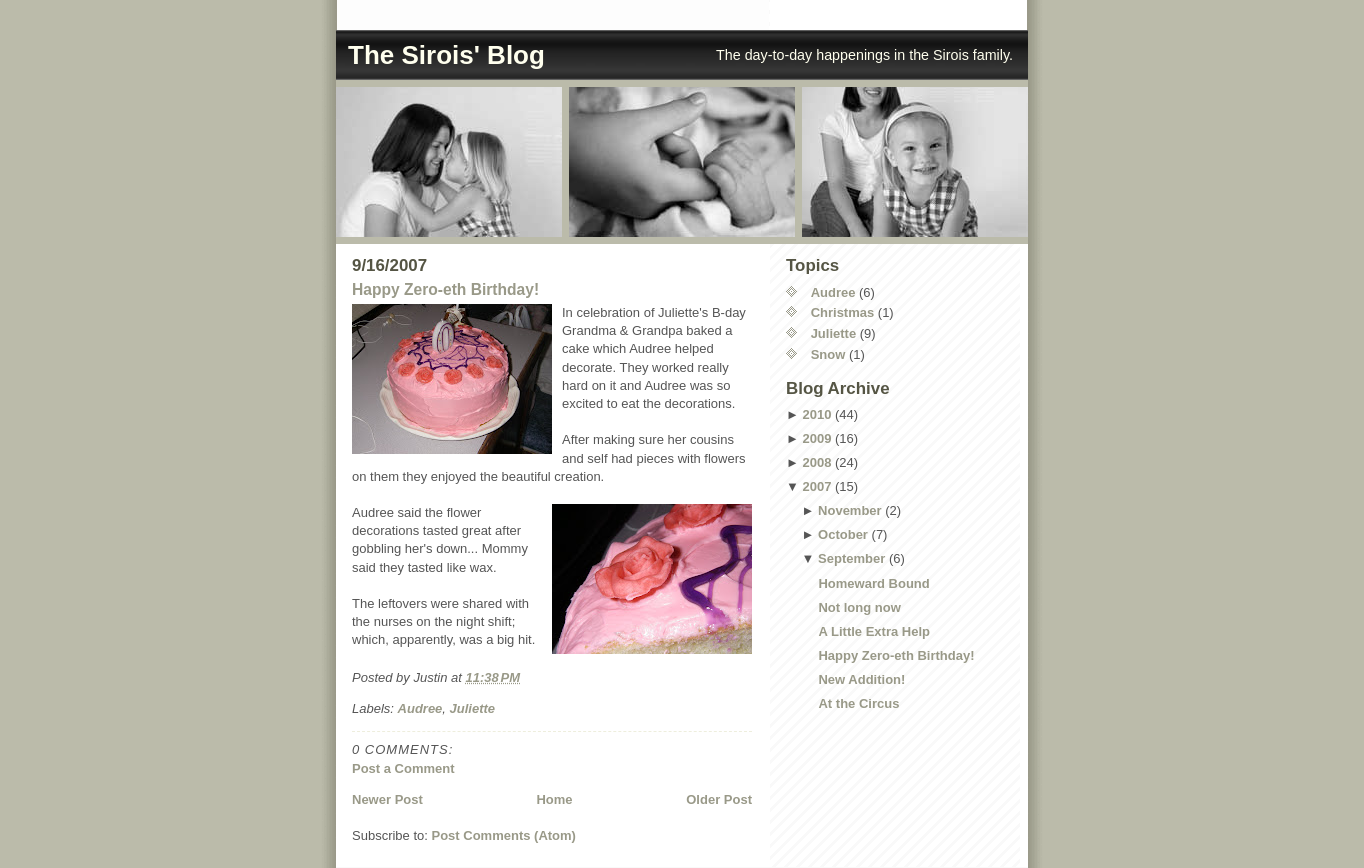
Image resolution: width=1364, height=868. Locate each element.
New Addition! (861, 679)
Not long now (859, 607)
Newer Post (387, 799)
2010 (816, 414)
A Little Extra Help (873, 631)
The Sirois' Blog (446, 55)
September (851, 558)
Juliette (473, 708)
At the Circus (858, 703)
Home (554, 799)
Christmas (843, 312)
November (850, 510)
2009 (816, 438)
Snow (828, 354)
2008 (816, 462)
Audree (420, 708)
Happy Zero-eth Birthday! (445, 289)
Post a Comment (403, 768)
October (843, 534)
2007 (816, 486)
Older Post (719, 799)
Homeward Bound (873, 583)
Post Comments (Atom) (504, 835)
